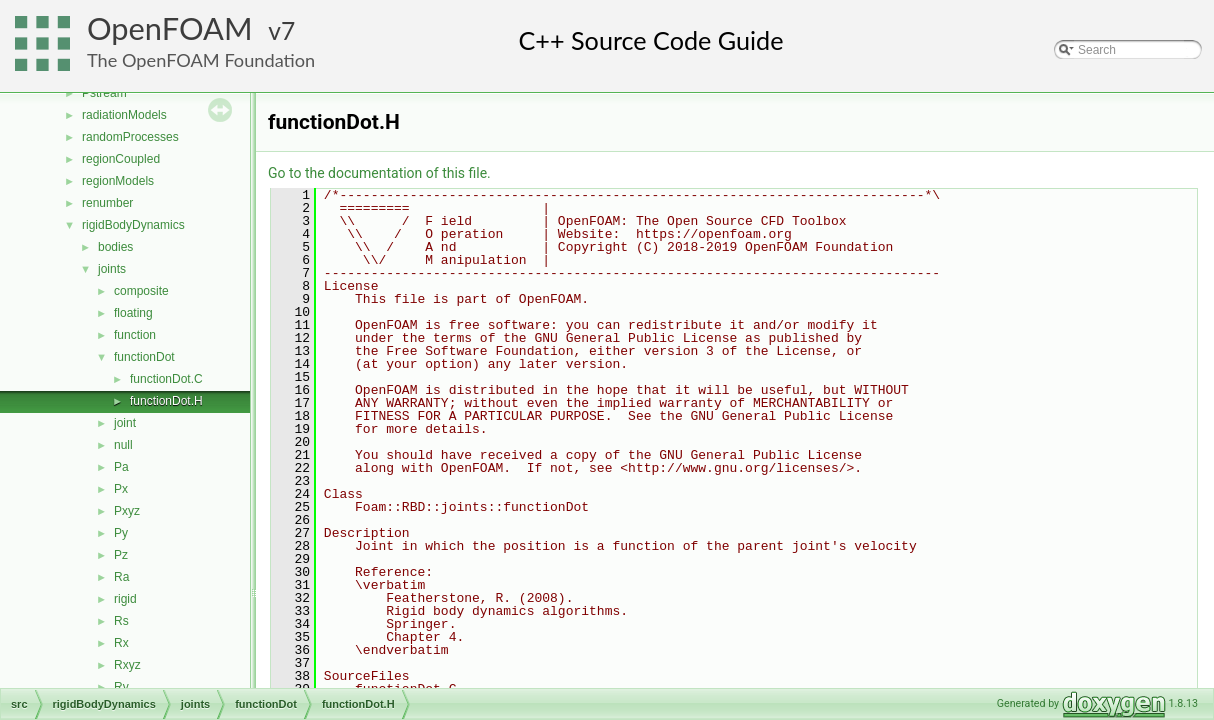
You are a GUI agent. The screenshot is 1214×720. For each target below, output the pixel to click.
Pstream (104, 93)
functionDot (144, 357)
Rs (121, 621)
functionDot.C (166, 379)
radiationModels (124, 115)
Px (121, 489)
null (123, 445)
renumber (107, 203)
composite (141, 291)
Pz (121, 555)
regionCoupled (121, 159)
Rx (121, 643)
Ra (121, 577)
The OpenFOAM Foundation (201, 60)
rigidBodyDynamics (133, 225)
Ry (121, 687)
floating (133, 313)
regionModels (118, 181)
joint (125, 423)
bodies (115, 247)
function (135, 335)
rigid (125, 599)
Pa (121, 467)
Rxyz (127, 665)
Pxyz (127, 511)
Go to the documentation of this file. (379, 173)
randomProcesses (130, 137)
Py (121, 533)
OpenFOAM (170, 28)
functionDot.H (166, 401)
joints (112, 269)
